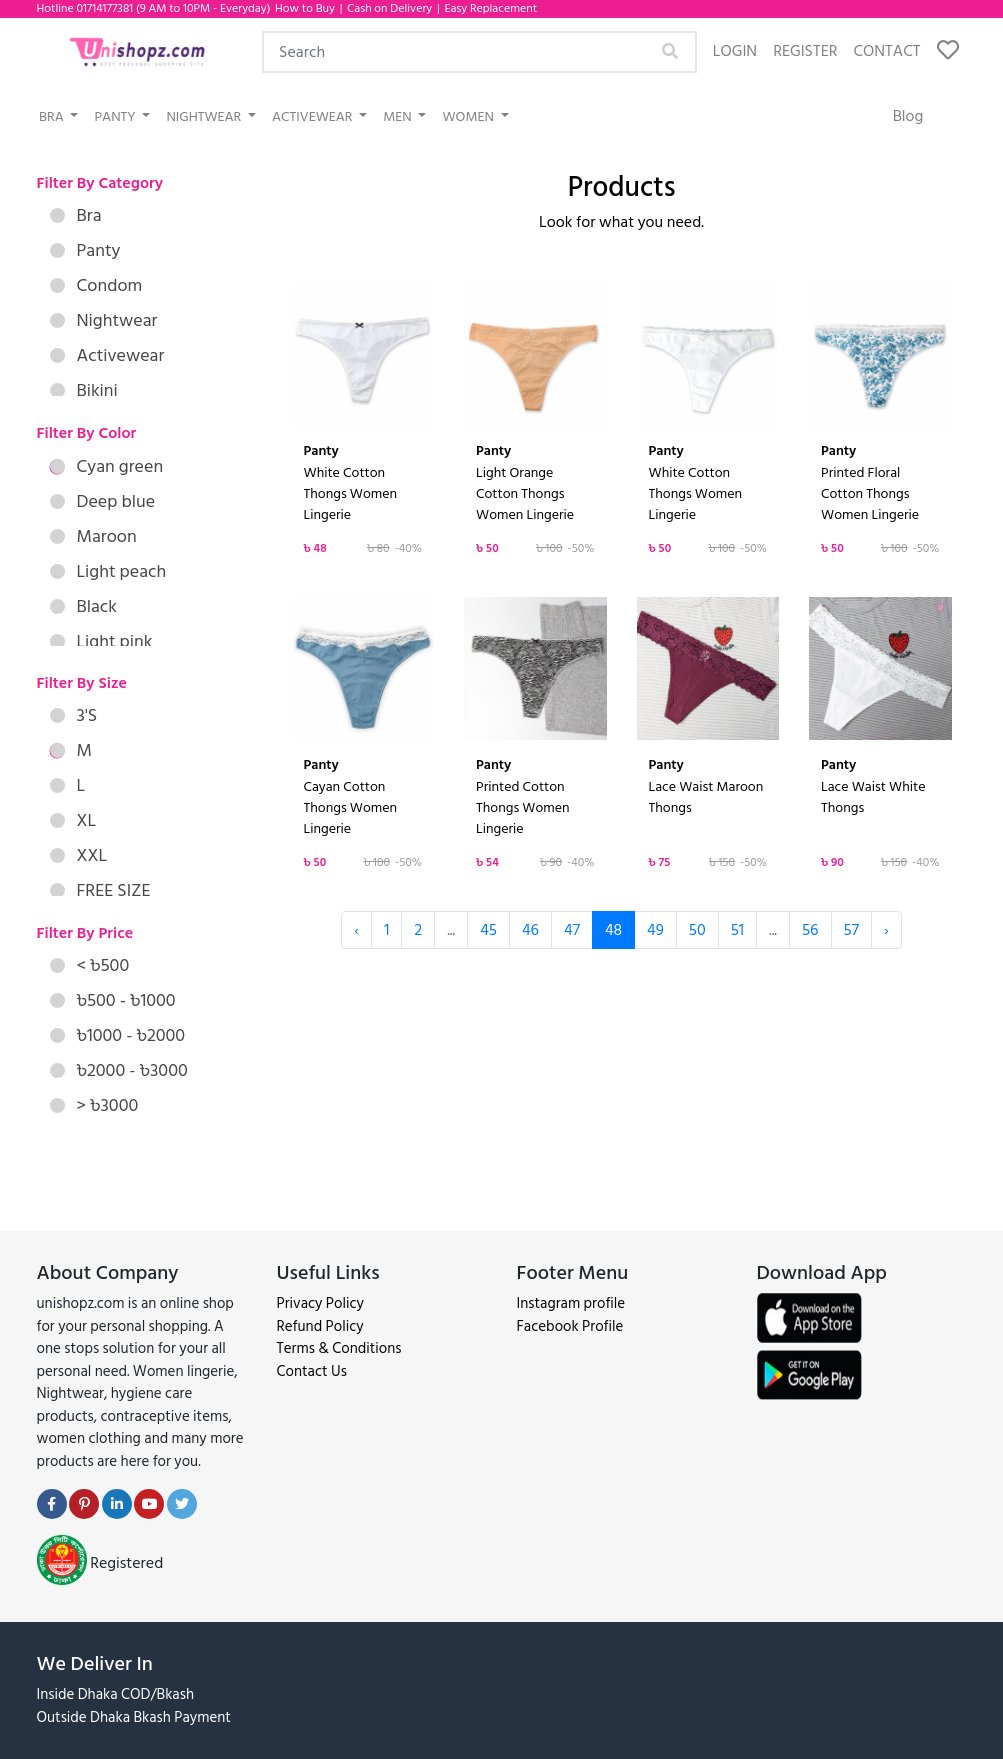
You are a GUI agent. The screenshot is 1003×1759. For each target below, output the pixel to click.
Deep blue (103, 501)
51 (737, 930)
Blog (908, 116)
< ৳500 (90, 965)
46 (530, 930)
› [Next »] (886, 930)
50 (697, 930)
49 (655, 930)
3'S (74, 715)
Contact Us (312, 1371)
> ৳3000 (94, 1105)
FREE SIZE (100, 890)
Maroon (93, 536)
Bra (53, 116)
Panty (116, 116)
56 (810, 930)
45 (488, 930)
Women (469, 116)
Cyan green (107, 466)
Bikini (84, 390)
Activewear (314, 116)
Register (805, 51)
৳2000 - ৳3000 (119, 1070)
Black (83, 606)
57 (851, 930)
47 (572, 930)
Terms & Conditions (339, 1348)
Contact (886, 51)
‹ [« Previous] (356, 930)
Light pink (101, 641)
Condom (96, 285)
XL (73, 820)
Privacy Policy (320, 1303)
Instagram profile (571, 1303)
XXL (79, 855)
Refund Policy (320, 1326)
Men (399, 116)
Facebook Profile (570, 1326)
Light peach (108, 571)
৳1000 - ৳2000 (118, 1035)
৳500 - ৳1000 (113, 1000)
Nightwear (205, 116)
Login (735, 51)
